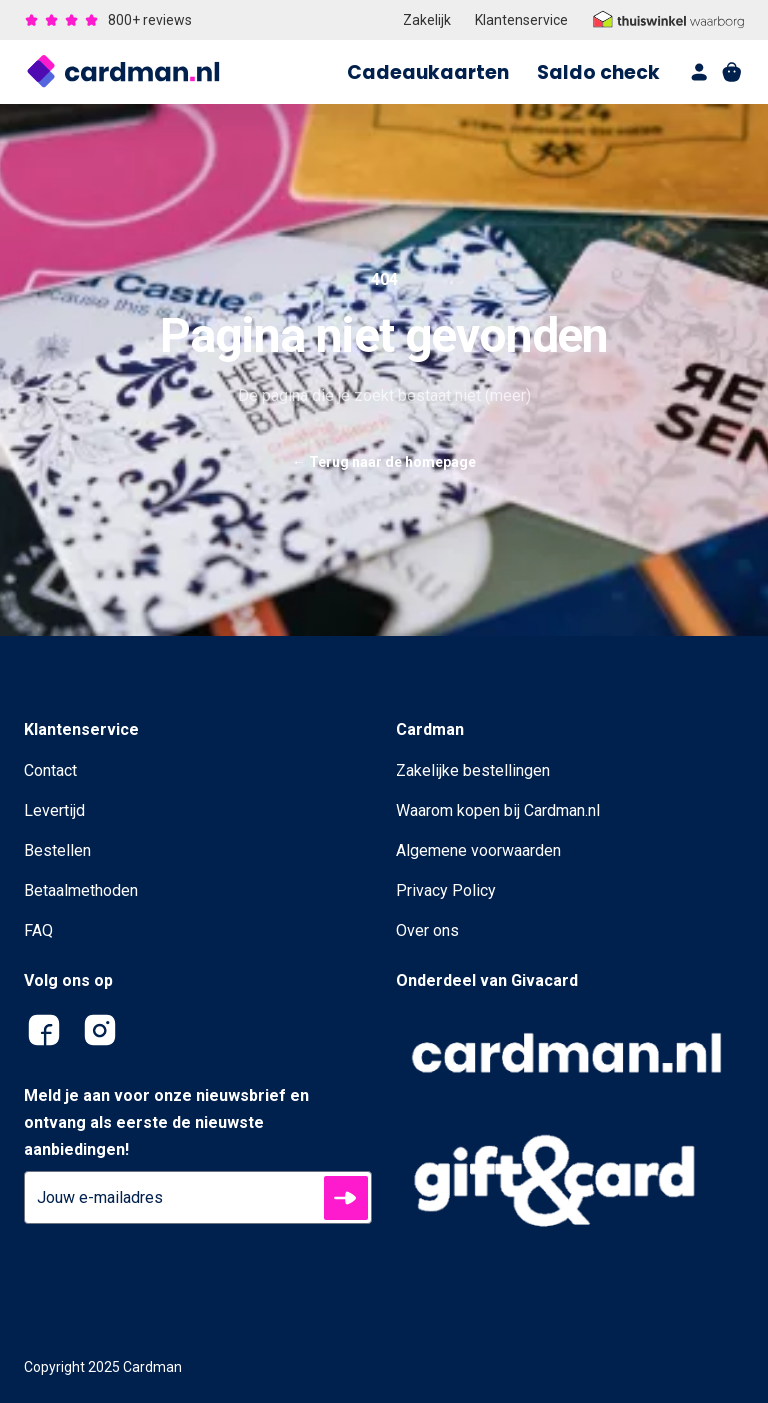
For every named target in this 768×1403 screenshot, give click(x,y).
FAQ (38, 930)
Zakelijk (427, 20)
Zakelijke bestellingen (473, 770)
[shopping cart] (732, 72)
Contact (50, 770)
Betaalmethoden (81, 890)
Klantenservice (521, 20)
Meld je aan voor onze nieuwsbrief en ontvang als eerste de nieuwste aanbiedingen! (166, 1122)
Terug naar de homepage (384, 462)
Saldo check (598, 72)
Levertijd (54, 810)
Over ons (427, 930)
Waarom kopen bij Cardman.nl (498, 810)
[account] (700, 72)
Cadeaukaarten (428, 72)
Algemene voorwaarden (478, 850)
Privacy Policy (446, 890)
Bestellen (57, 850)
